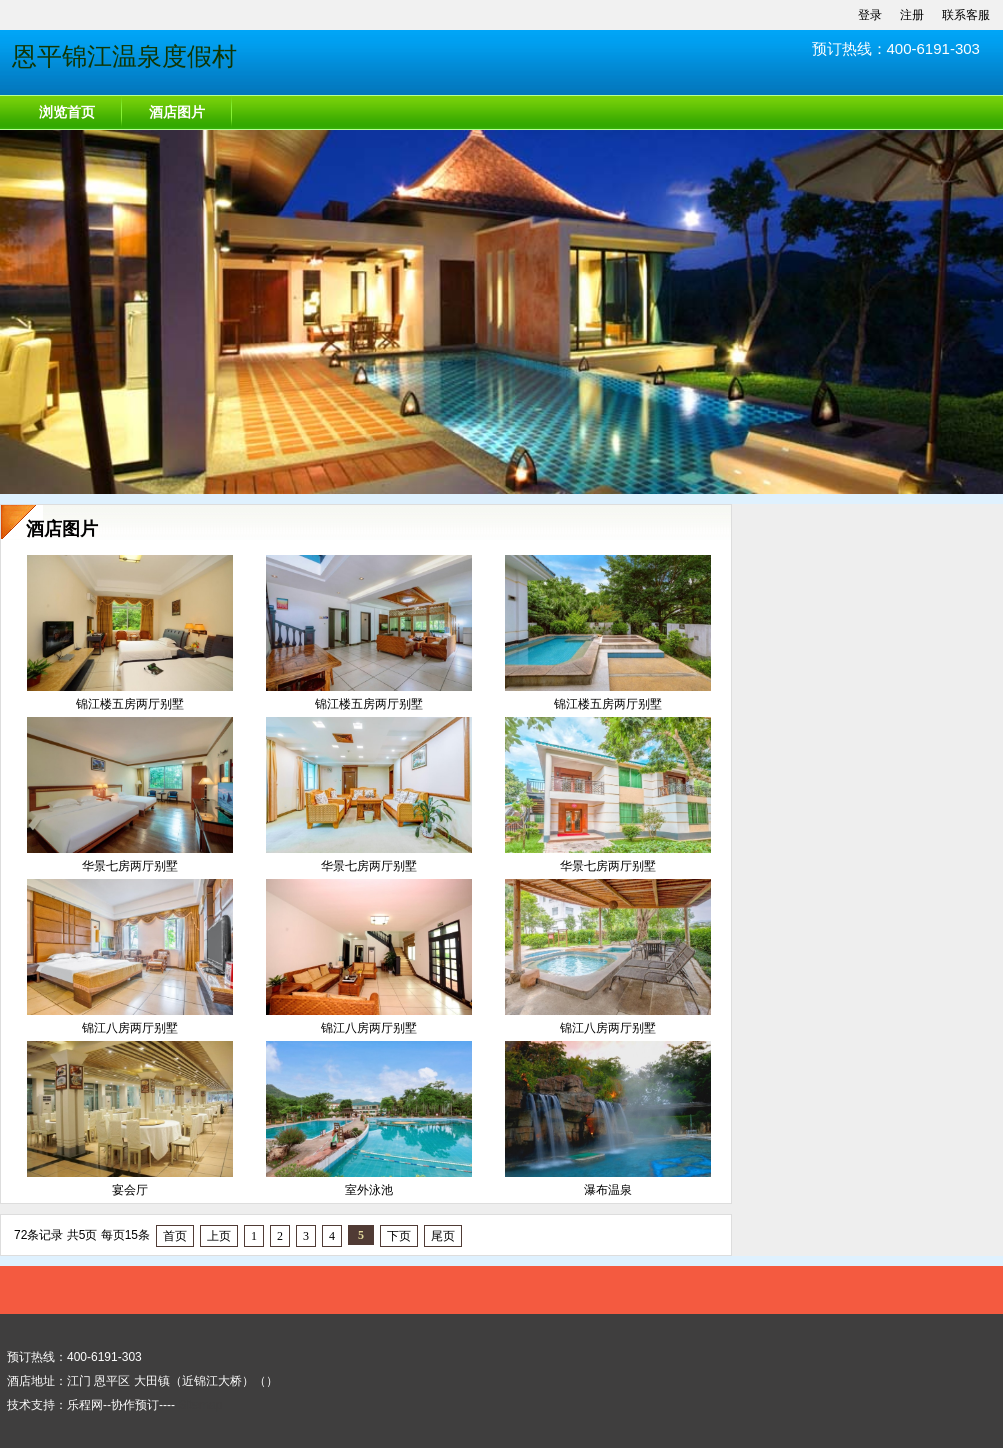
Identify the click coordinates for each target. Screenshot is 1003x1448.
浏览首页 (67, 112)
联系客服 (966, 15)
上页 (219, 1236)
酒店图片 (177, 112)
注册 (912, 15)
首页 (175, 1236)
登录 (870, 15)
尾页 (443, 1236)
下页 (399, 1236)
